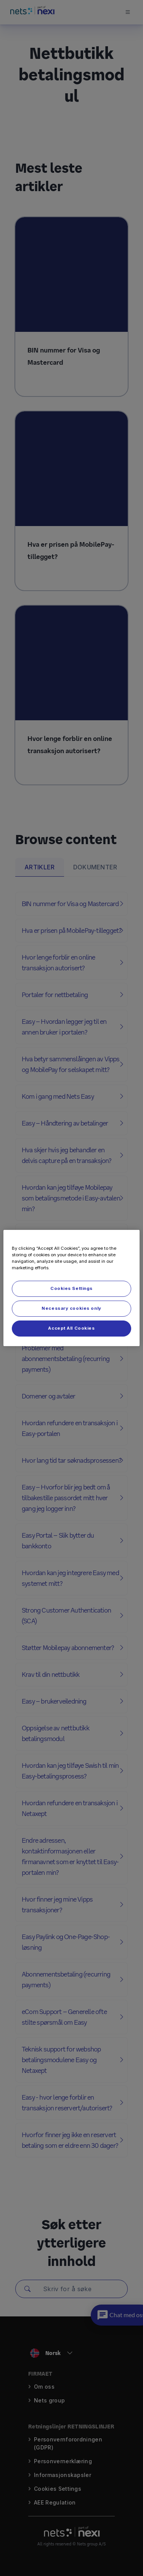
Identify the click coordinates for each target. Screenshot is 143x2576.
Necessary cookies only (71, 1308)
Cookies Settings (71, 1288)
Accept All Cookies (71, 1328)
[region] (71, 1288)
